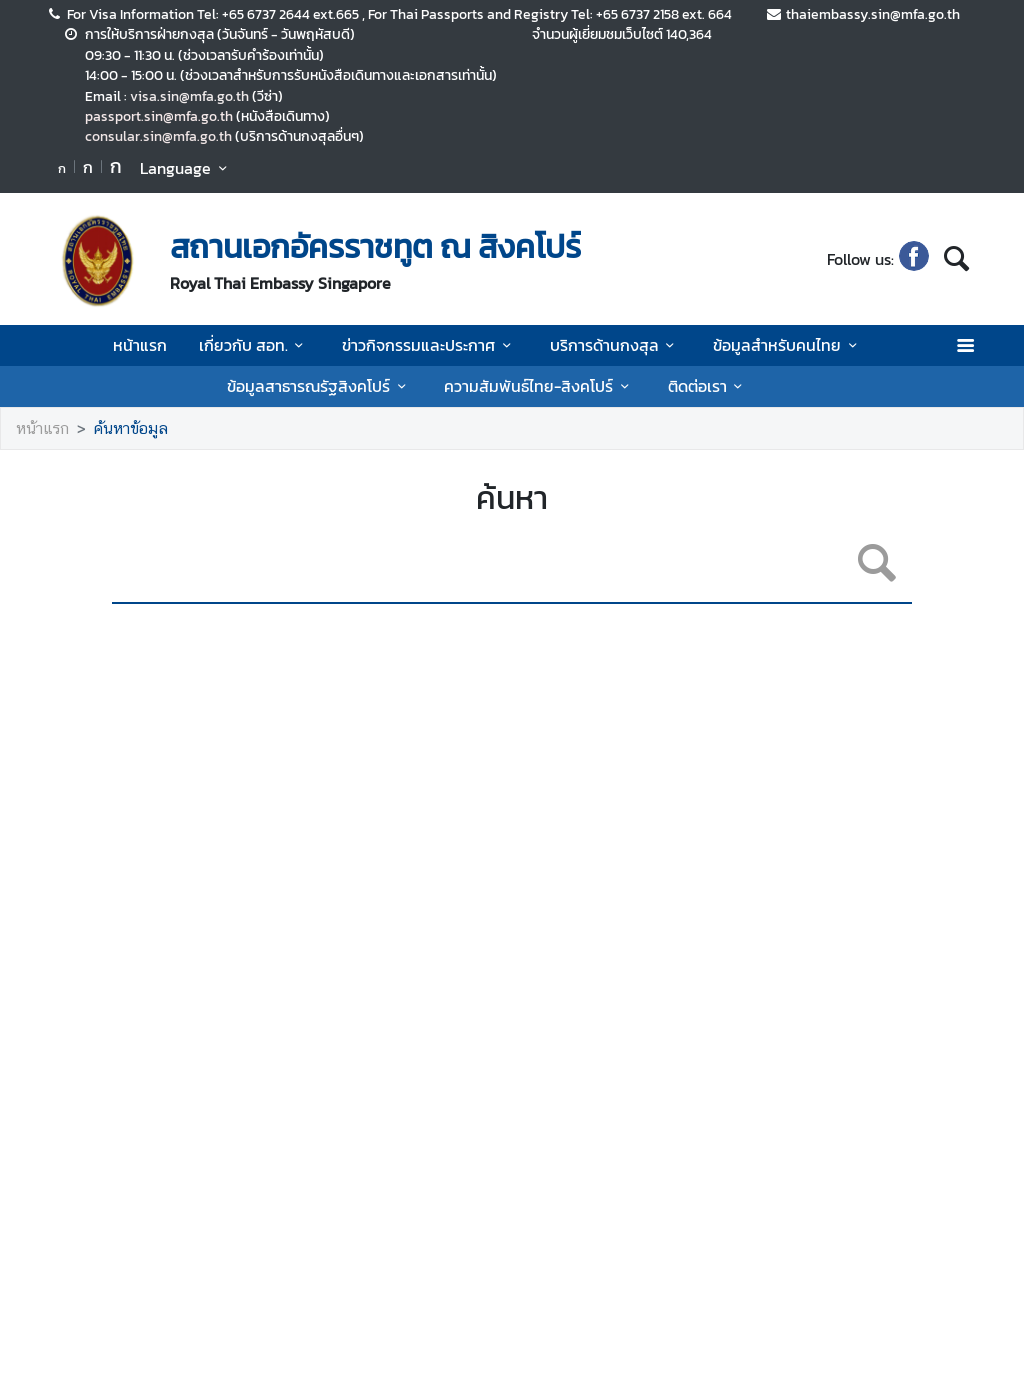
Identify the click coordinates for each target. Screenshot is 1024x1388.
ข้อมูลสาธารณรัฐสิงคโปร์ (319, 386)
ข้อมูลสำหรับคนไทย (788, 345)
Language (186, 168)
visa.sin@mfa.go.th (189, 96)
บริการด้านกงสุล (615, 345)
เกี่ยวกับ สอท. (254, 345)
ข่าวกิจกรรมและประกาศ (429, 345)
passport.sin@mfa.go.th (159, 116)
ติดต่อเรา (708, 386)
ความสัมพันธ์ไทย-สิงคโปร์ (539, 386)
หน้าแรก (140, 345)
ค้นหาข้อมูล (131, 428)
